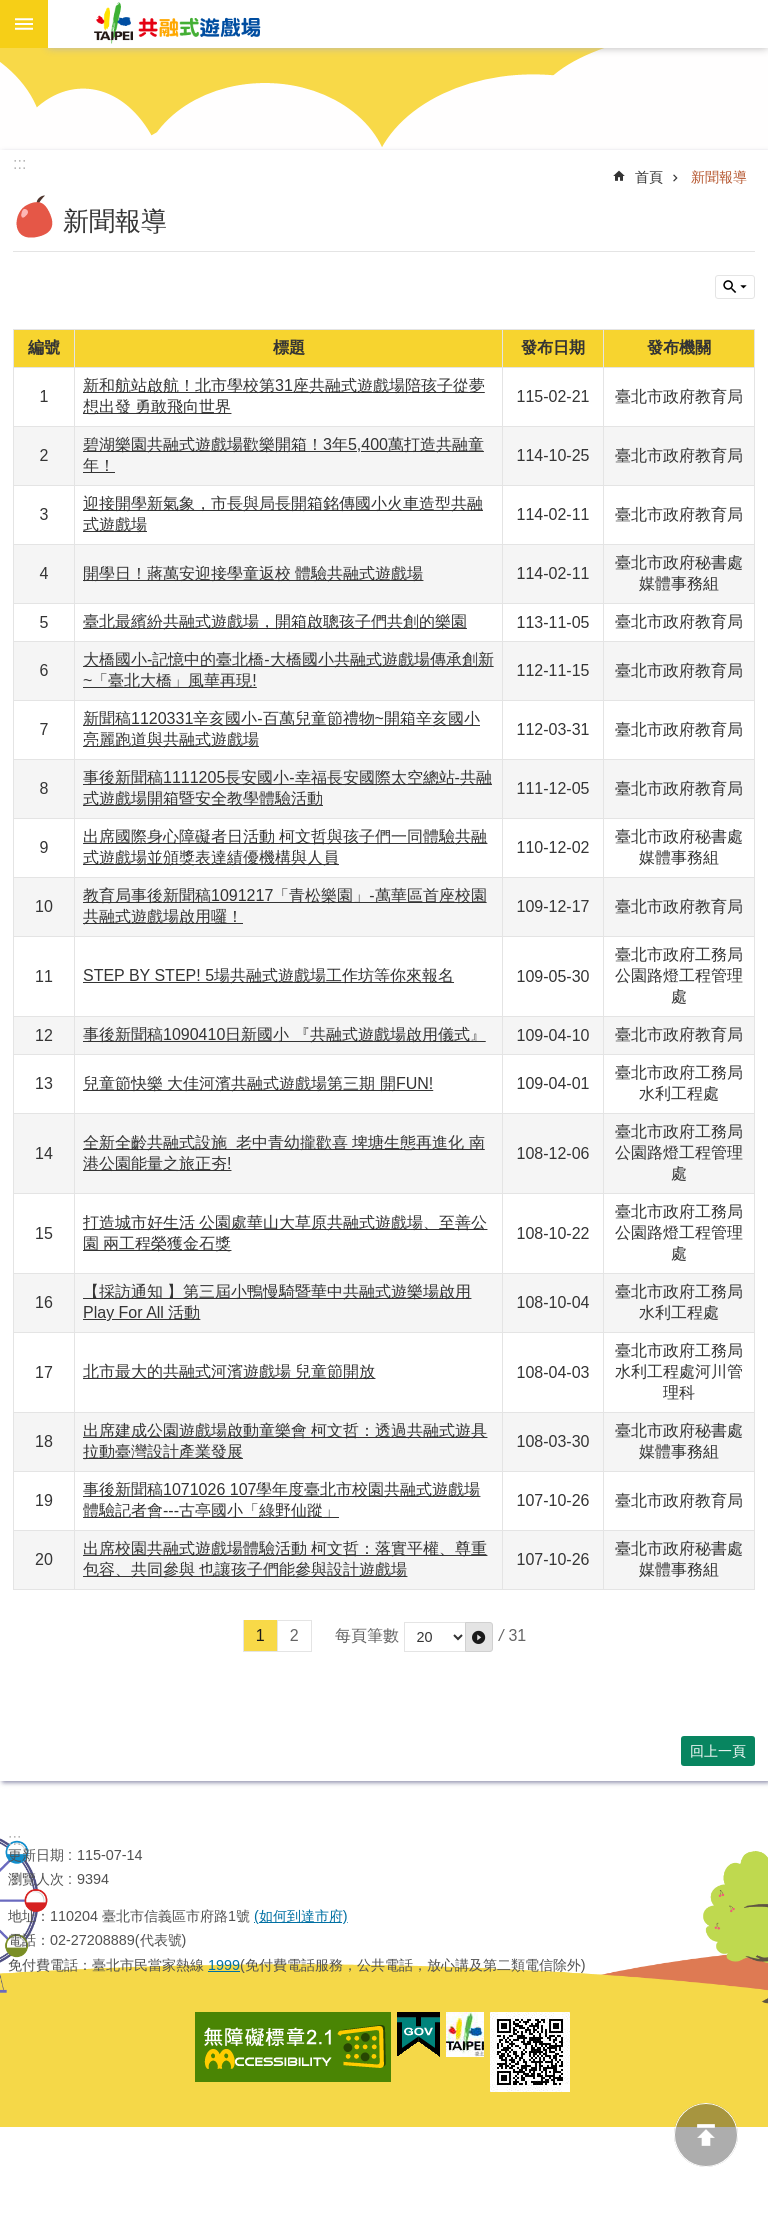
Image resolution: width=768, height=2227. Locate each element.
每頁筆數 (367, 1635)
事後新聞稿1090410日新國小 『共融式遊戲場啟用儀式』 (284, 1034)
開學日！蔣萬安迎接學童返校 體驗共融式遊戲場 (253, 573)
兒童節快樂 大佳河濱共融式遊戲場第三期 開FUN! (258, 1083)
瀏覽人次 (36, 1879)
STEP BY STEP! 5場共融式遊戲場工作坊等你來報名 (268, 975)
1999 (224, 1965)
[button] (479, 1637)
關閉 (735, 287)
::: (14, 1839)
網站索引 (24, 24)
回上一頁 (718, 1751)
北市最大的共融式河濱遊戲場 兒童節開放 (229, 1371)
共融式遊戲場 (178, 24)
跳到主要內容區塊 (10, 58)
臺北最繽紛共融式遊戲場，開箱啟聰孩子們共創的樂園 (275, 621)
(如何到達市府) (301, 1916)
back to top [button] (706, 2135)
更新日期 (36, 1855)
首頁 (649, 177)
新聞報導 (719, 177)
